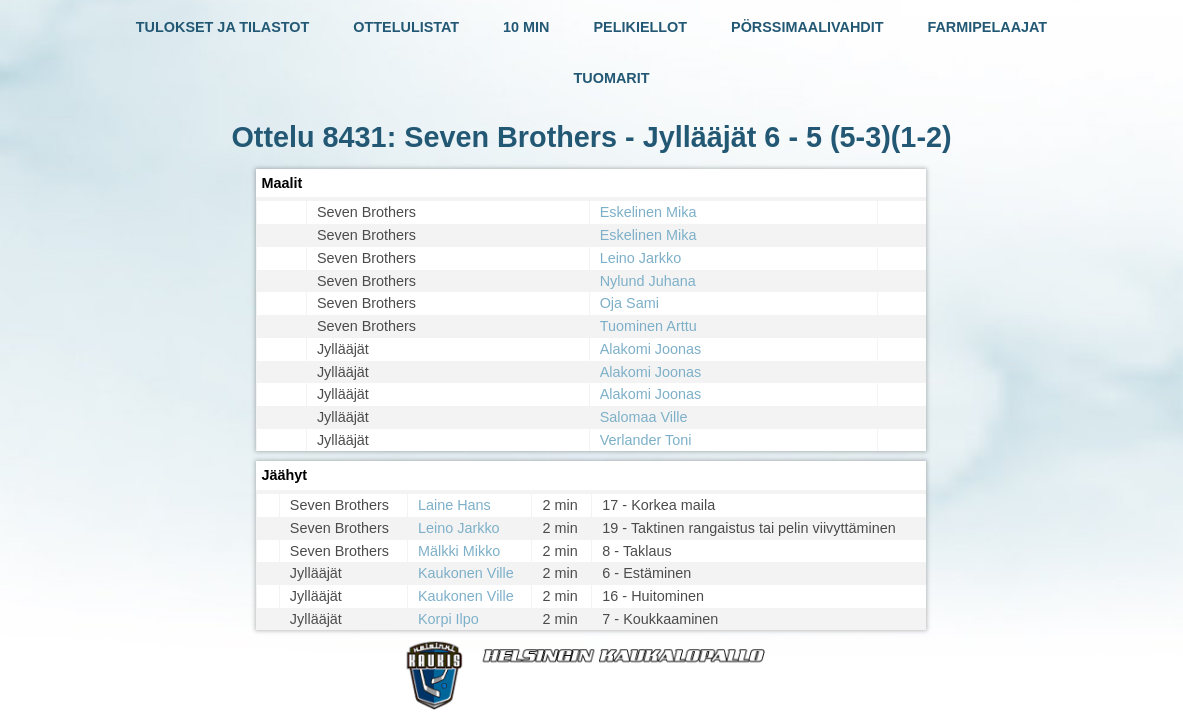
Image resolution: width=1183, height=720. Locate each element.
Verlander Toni (646, 440)
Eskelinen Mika (648, 212)
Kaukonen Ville (466, 573)
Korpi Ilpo (448, 619)
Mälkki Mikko (459, 551)
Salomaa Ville (644, 417)
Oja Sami (629, 303)
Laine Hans (454, 505)
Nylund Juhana (648, 281)
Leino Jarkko (641, 258)
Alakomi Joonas (651, 349)
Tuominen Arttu (648, 326)
